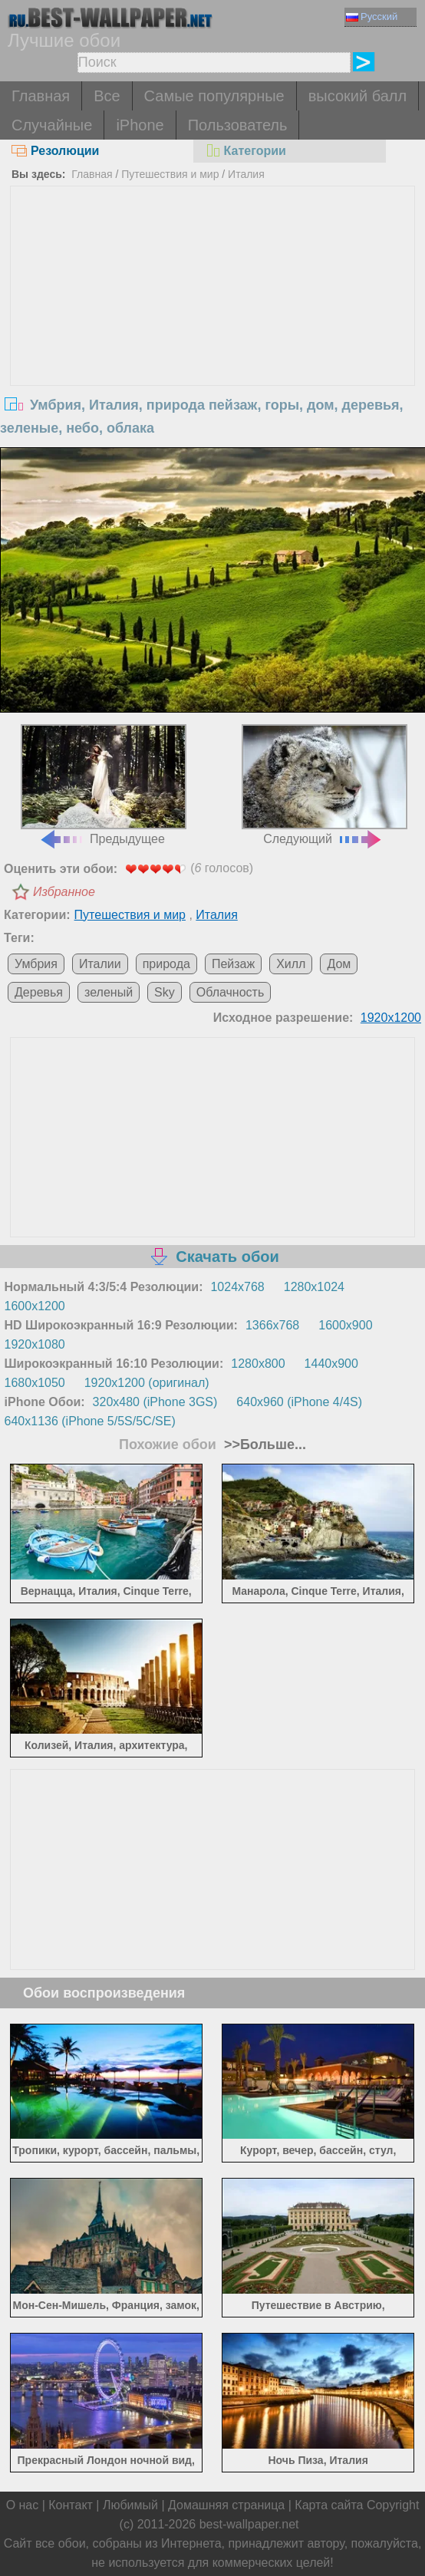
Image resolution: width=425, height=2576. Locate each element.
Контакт (70, 2505)
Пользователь (238, 125)
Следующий (325, 784)
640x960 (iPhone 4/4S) (299, 1401)
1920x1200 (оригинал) (146, 1382)
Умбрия (36, 963)
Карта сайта (329, 2505)
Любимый (130, 2505)
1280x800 (258, 1363)
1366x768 (272, 1325)
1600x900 (345, 1325)
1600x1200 (35, 1306)
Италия (246, 174)
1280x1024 (314, 1286)
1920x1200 (391, 1017)
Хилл (290, 963)
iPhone (139, 125)
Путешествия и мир (170, 174)
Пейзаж (233, 963)
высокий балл (357, 95)
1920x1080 (35, 1344)
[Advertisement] (212, 301)
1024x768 (237, 1286)
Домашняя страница (226, 2505)
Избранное (64, 891)
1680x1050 (35, 1382)
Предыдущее (104, 784)
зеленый (108, 992)
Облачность (230, 992)
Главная (41, 95)
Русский (371, 16)
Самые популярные (214, 95)
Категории (245, 150)
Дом (339, 963)
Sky (164, 992)
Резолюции (55, 150)
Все (107, 95)
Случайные (52, 125)
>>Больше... (263, 1444)
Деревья (39, 992)
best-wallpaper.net (249, 2524)
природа (166, 963)
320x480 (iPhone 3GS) (155, 1401)
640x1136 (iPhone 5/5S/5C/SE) (90, 1421)
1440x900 (331, 1363)
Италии (100, 963)
